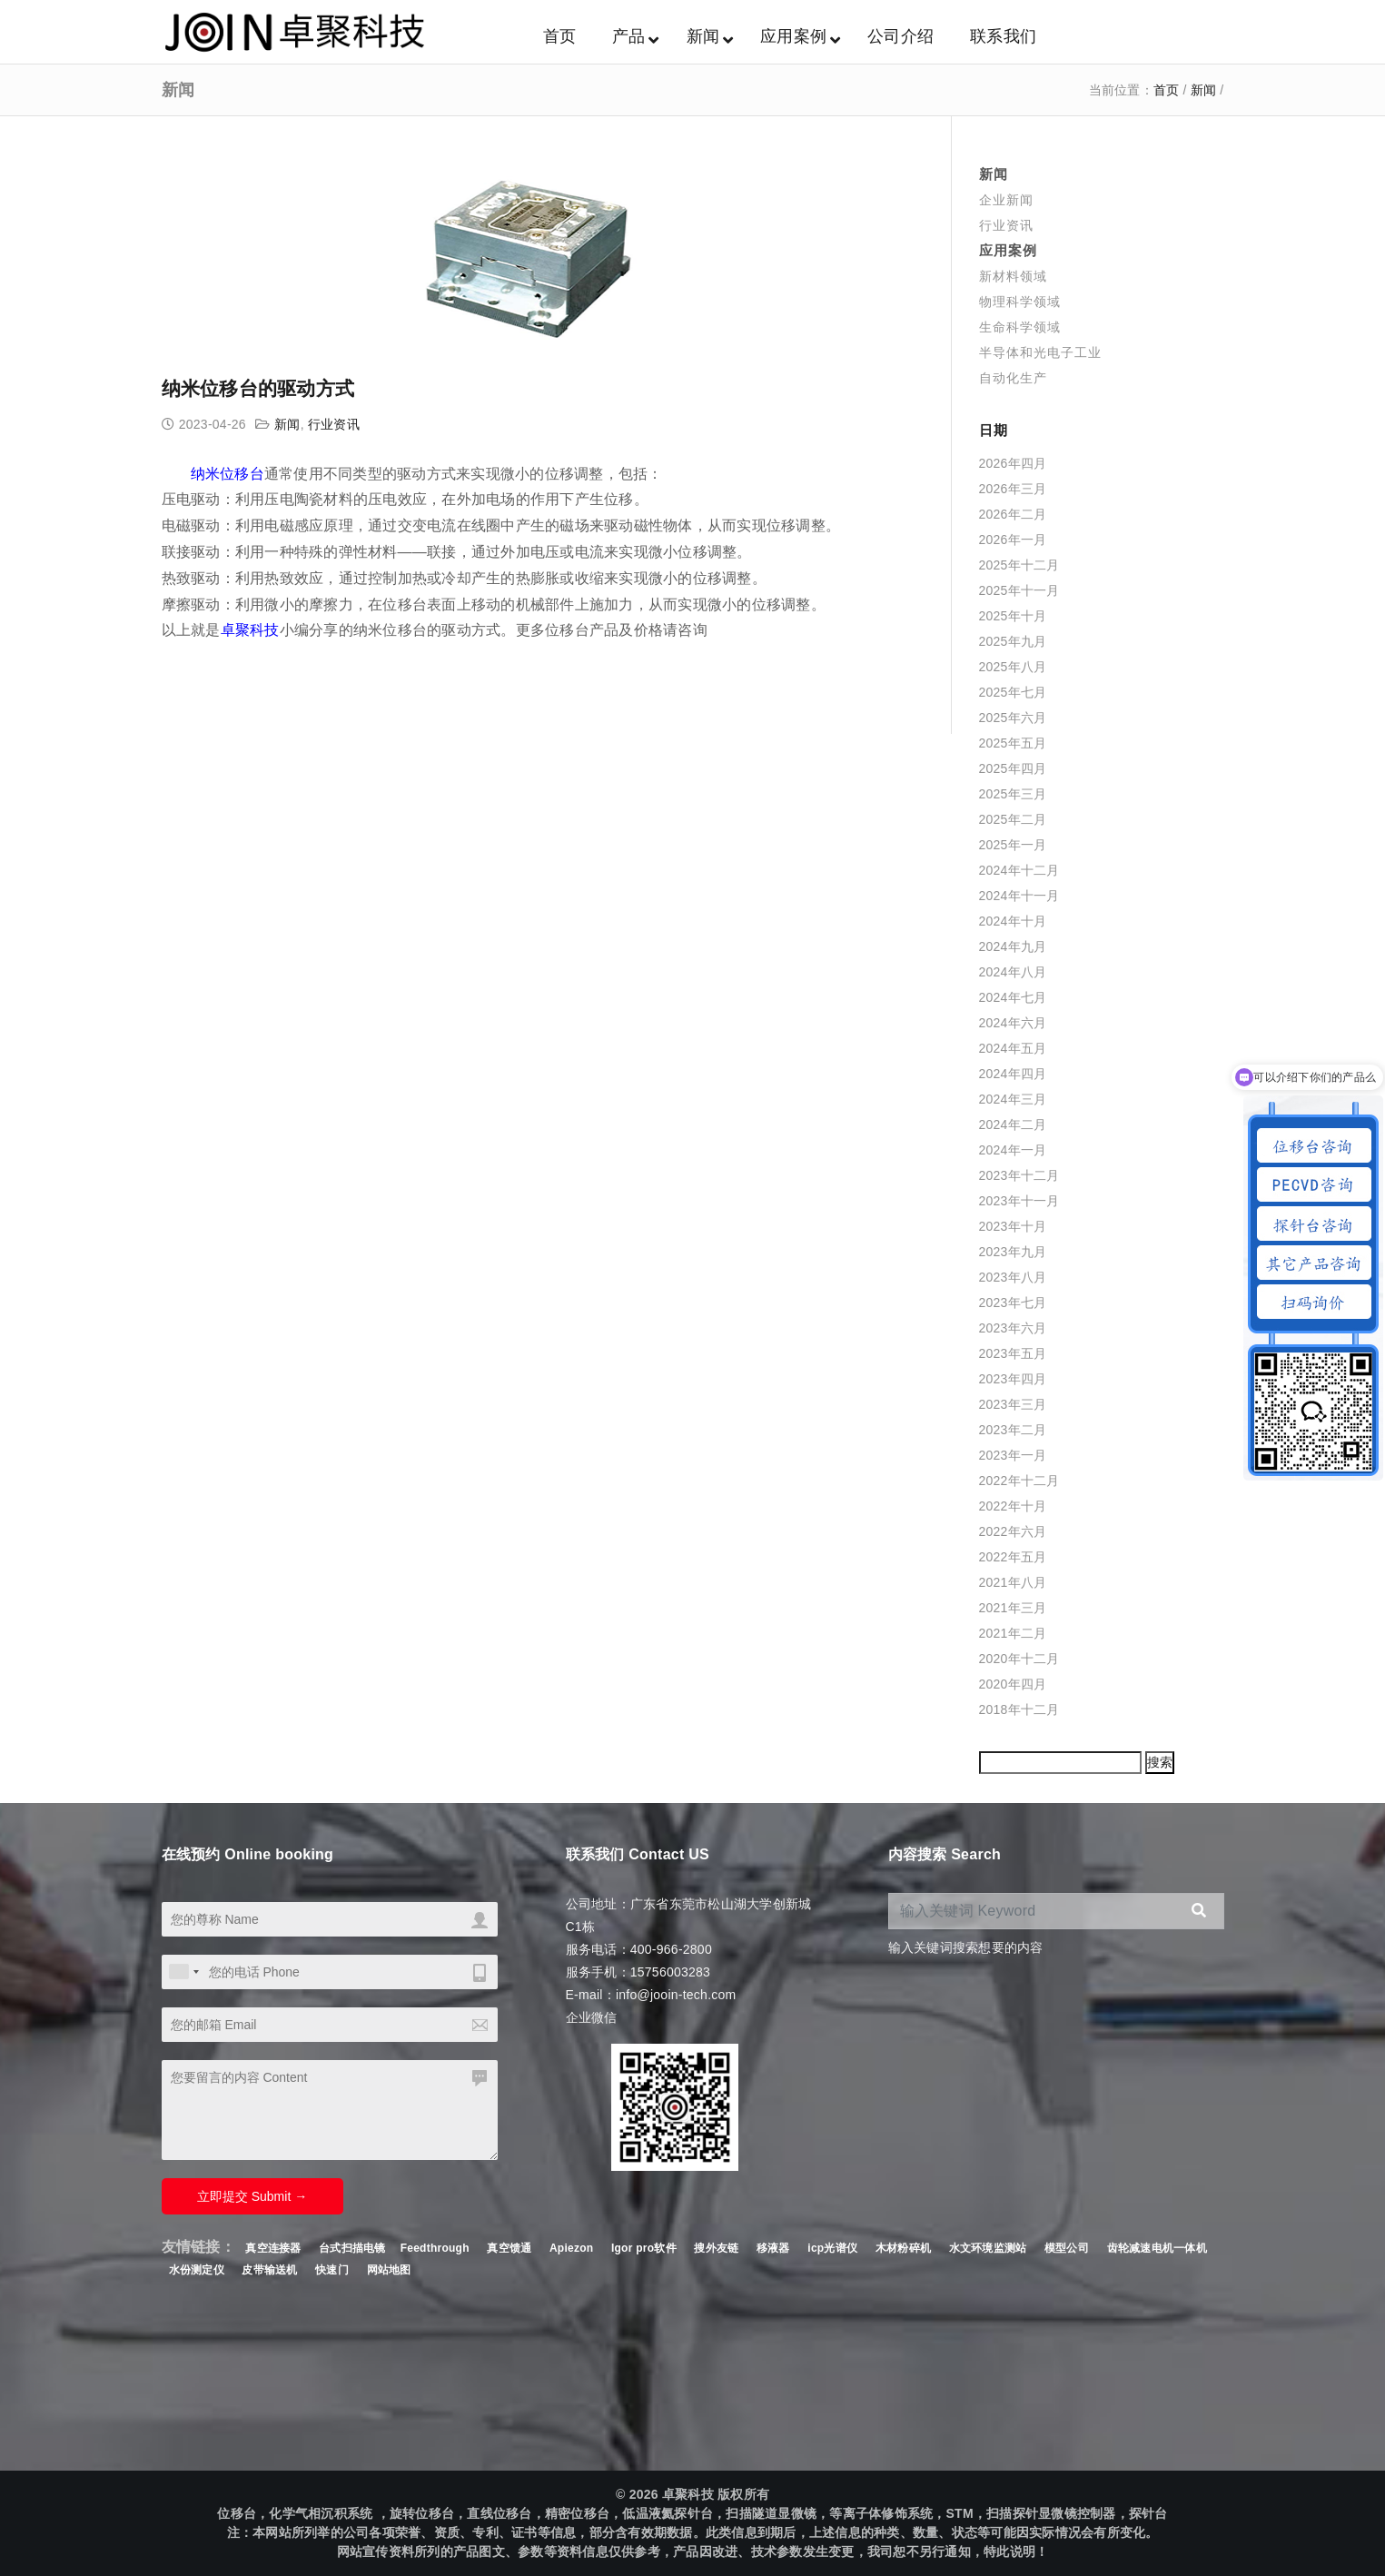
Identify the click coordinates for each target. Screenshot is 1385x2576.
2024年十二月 (1019, 870)
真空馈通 (509, 2248)
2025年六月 (1013, 717)
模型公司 (1066, 2248)
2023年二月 (1013, 1429)
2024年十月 (1013, 921)
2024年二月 (1013, 1124)
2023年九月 (1013, 1251)
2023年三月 (1013, 1404)
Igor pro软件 (644, 2248)
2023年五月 (1013, 1353)
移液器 (773, 2248)
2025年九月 (1013, 641)
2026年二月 (1013, 514)
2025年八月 (1013, 666)
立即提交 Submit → (252, 2196)
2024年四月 (1013, 1073)
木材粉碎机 (903, 2248)
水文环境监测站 (988, 2248)
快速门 (332, 2270)
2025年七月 (1013, 692)
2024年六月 (1013, 1023)
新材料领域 (1013, 276)
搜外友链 (718, 2248)
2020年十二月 (1019, 1658)
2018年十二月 (1019, 1709)
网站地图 (389, 2270)
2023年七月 (1013, 1302)
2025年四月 (1013, 768)
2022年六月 (1013, 1531)
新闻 (1204, 90)
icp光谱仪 (832, 2248)
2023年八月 (1013, 1277)
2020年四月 (1013, 1684)
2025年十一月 (1019, 590)
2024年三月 (1013, 1099)
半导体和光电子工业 (1040, 352)
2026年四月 (1013, 463)
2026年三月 (1013, 488)
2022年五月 (1013, 1557)
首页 (1166, 90)
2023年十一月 (1019, 1201)
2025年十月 (1013, 616)
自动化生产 (1013, 378)
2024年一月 (1013, 1150)
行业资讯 (334, 424)
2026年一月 (1013, 539)
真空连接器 (273, 2248)
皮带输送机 (269, 2270)
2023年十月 (1013, 1226)
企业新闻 (1006, 200)
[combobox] (183, 1972)
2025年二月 (1013, 819)
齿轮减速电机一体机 (1157, 2248)
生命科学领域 (1020, 327)
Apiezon (573, 2248)
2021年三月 (1013, 1607)
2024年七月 (1013, 997)
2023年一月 (1013, 1455)
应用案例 (1008, 250)
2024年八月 (1013, 972)
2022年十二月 (1019, 1480)
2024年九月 (1013, 946)
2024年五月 (1013, 1048)
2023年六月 (1013, 1328)
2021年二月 (1013, 1633)
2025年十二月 (1019, 565)
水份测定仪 (196, 2270)
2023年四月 (1013, 1379)
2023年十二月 (1019, 1175)
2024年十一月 (1019, 895)
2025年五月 (1013, 743)
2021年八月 (1013, 1582)
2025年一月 (1013, 844)
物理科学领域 (1020, 301)
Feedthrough (435, 2248)
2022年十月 (1013, 1506)
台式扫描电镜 (352, 2248)
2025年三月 (1013, 794)
